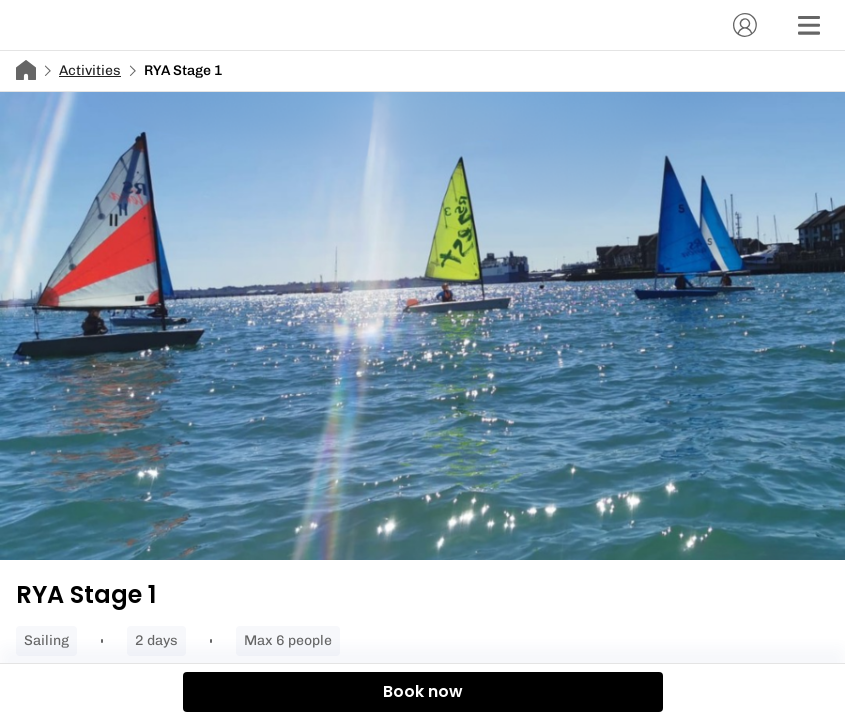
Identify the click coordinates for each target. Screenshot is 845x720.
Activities (90, 70)
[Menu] (809, 25)
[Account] (745, 25)
